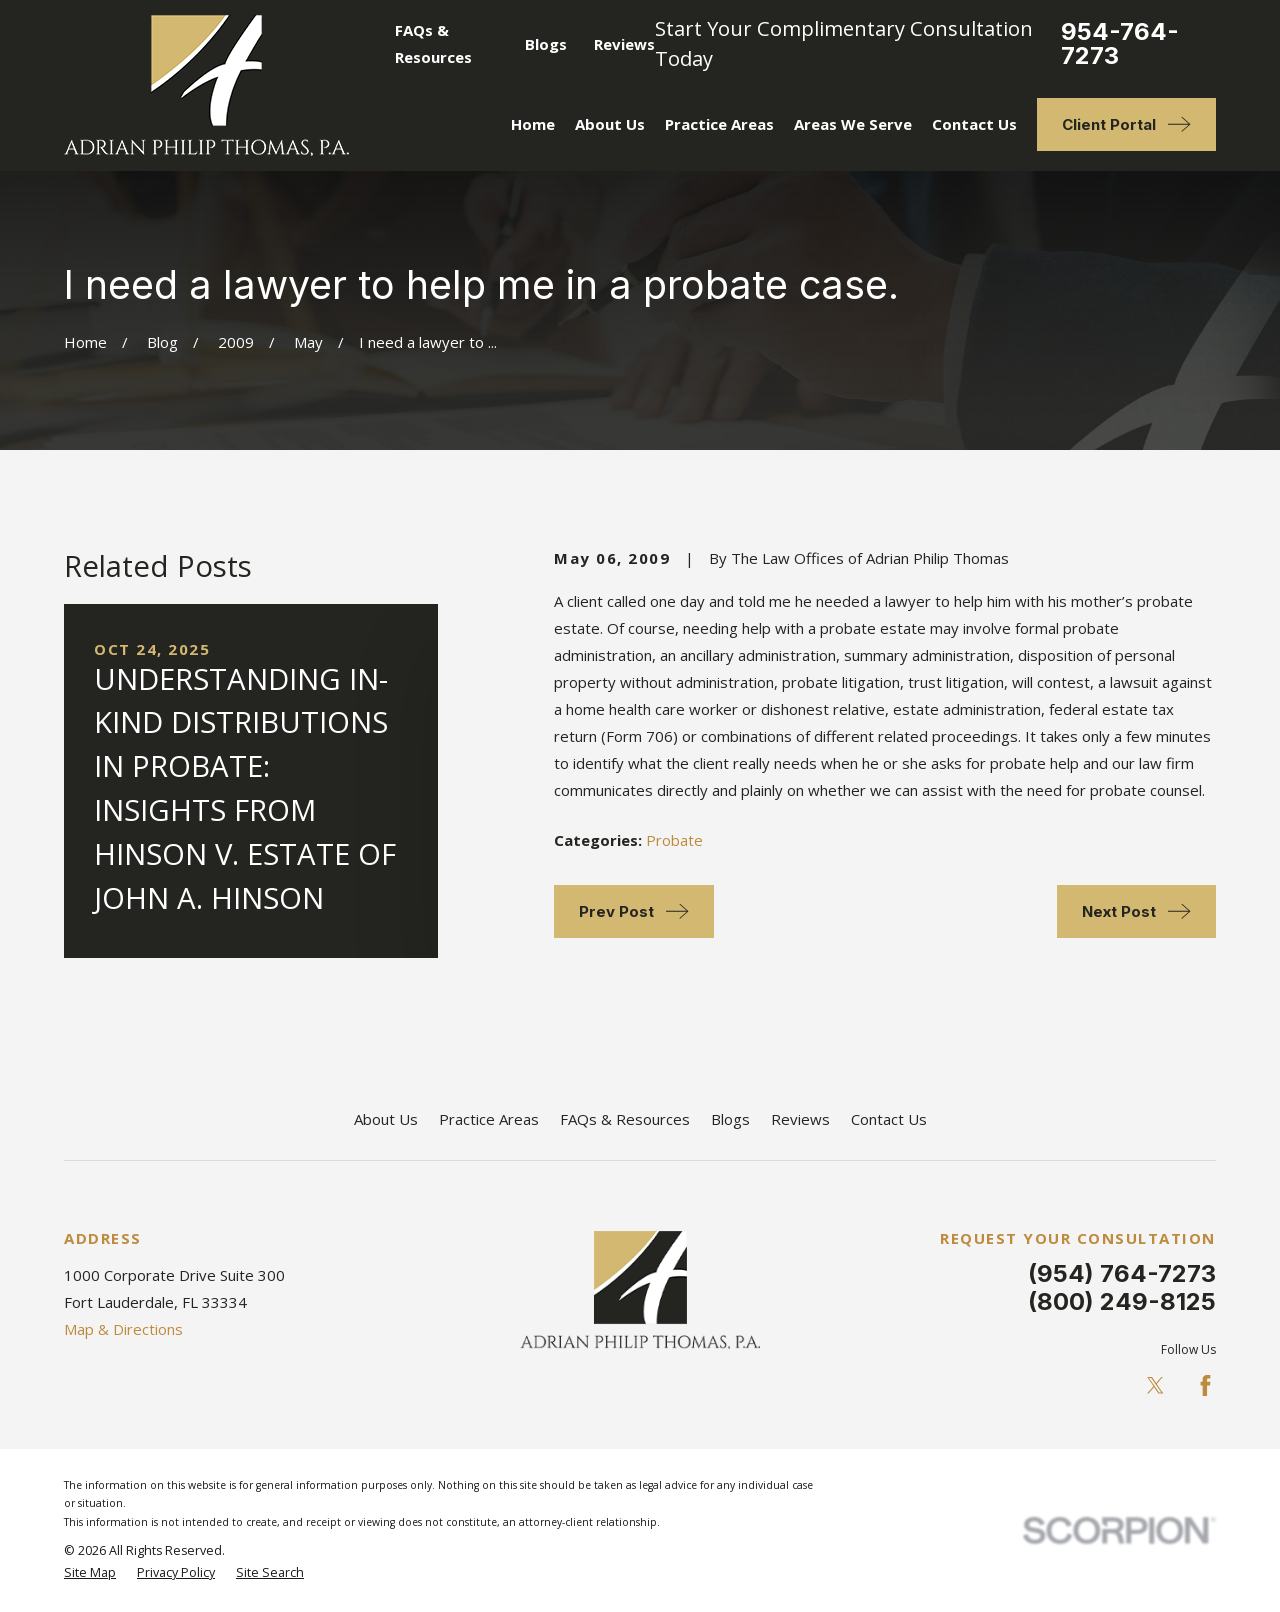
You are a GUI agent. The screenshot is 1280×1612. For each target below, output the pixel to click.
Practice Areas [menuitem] (719, 124)
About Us (386, 1119)
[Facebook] (1205, 1385)
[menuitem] (90, 1573)
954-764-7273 (1120, 44)
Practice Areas (489, 1119)
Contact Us (889, 1119)
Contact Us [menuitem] (974, 124)
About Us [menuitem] (610, 124)
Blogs (546, 44)
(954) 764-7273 (1122, 1273)
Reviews (624, 44)
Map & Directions (123, 1329)
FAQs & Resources (625, 1119)
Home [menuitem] (533, 124)
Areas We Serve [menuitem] (853, 124)
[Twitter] (1155, 1385)
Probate (674, 840)
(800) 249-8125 (1122, 1301)
